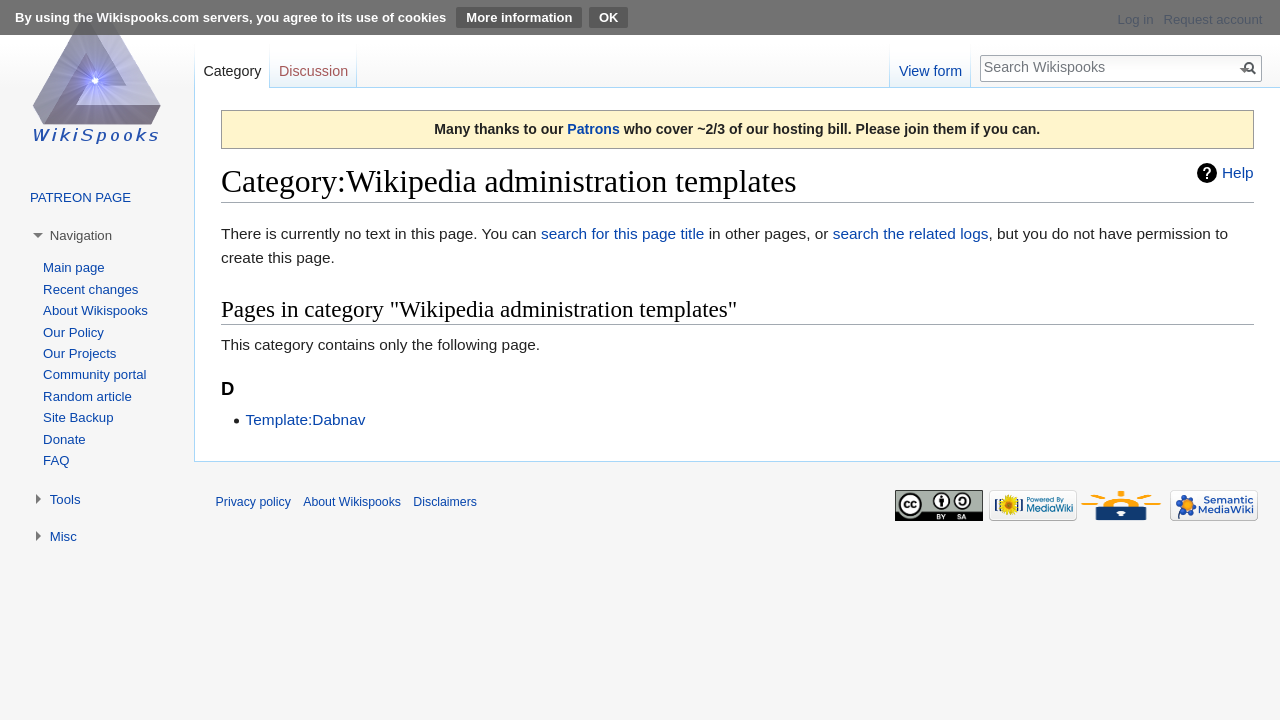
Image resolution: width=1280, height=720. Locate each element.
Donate (64, 439)
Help (1238, 172)
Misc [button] (63, 536)
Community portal (94, 374)
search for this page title (622, 233)
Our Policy (73, 332)
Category (232, 71)
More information (519, 17)
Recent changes (90, 289)
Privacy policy (253, 502)
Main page (74, 267)
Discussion (313, 71)
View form (930, 71)
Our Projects (79, 353)
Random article (87, 396)
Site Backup (78, 417)
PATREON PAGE (80, 197)
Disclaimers (445, 502)
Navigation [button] (81, 235)
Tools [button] (65, 499)
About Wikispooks (95, 310)
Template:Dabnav (306, 419)
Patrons (593, 129)
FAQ (56, 460)
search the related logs (911, 233)
